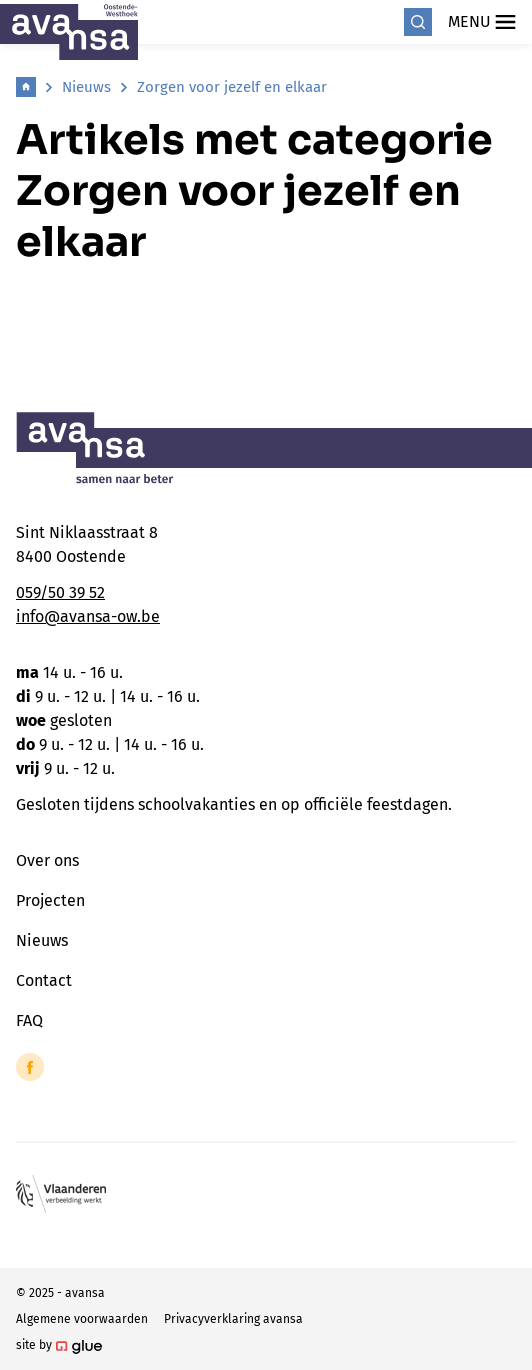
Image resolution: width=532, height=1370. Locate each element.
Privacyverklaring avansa (233, 1319)
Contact (44, 980)
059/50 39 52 (60, 592)
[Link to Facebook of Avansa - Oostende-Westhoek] (30, 1067)
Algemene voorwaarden (82, 1319)
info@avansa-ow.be (88, 616)
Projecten (50, 900)
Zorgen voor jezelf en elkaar (232, 87)
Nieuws (86, 87)
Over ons (47, 860)
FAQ (29, 1020)
